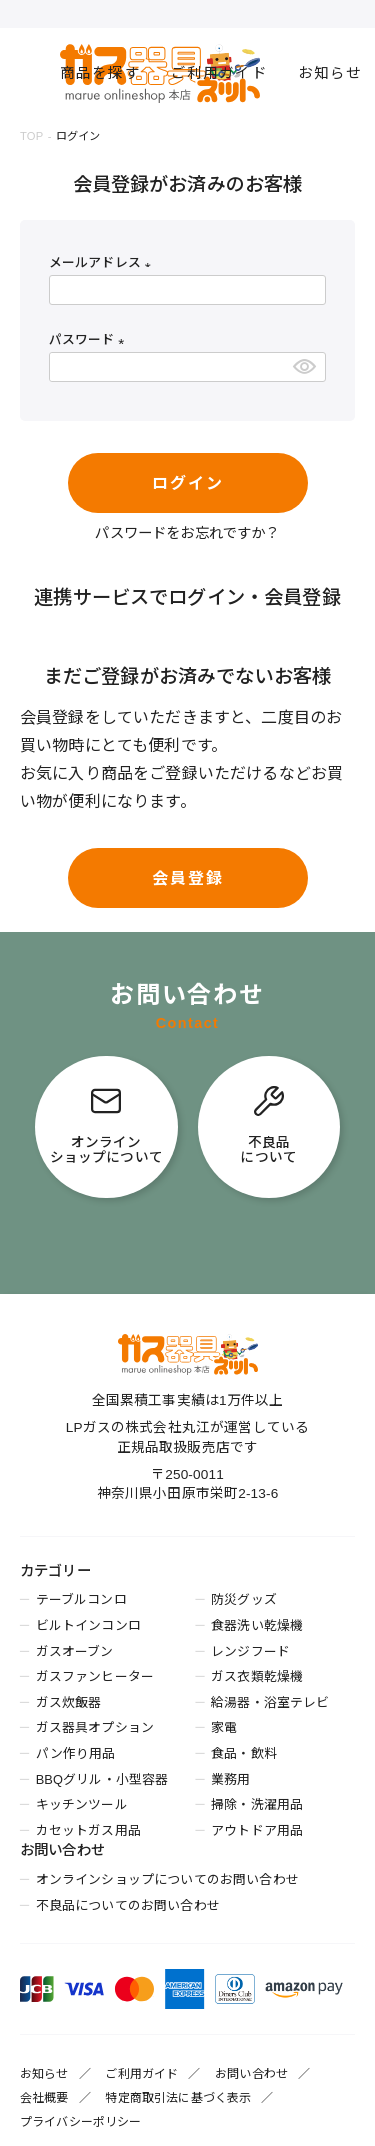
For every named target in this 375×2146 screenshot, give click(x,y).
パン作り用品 (76, 1753)
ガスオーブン (75, 1651)
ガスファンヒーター (95, 1676)
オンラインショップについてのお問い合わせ (167, 1879)
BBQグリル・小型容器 (102, 1779)
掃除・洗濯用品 (257, 1804)
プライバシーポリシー (81, 2122)
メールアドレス (103, 262)
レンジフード (250, 1651)
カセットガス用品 (88, 1830)
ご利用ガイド (219, 73)
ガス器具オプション (95, 1727)
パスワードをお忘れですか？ (187, 533)
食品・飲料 (244, 1753)
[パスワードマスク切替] (306, 367)
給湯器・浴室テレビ (270, 1702)
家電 (224, 1727)
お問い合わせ (251, 2074)
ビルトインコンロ (88, 1625)
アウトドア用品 (257, 1830)
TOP (31, 136)
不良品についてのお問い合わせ (128, 1905)
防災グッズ (244, 1599)
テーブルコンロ (81, 1599)
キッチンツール (82, 1804)
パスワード (90, 339)
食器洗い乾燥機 (257, 1625)
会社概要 (44, 2098)
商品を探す (100, 73)
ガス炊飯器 (69, 1702)
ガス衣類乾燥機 (257, 1676)
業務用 (230, 1779)
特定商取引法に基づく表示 (178, 2098)
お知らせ (330, 73)
